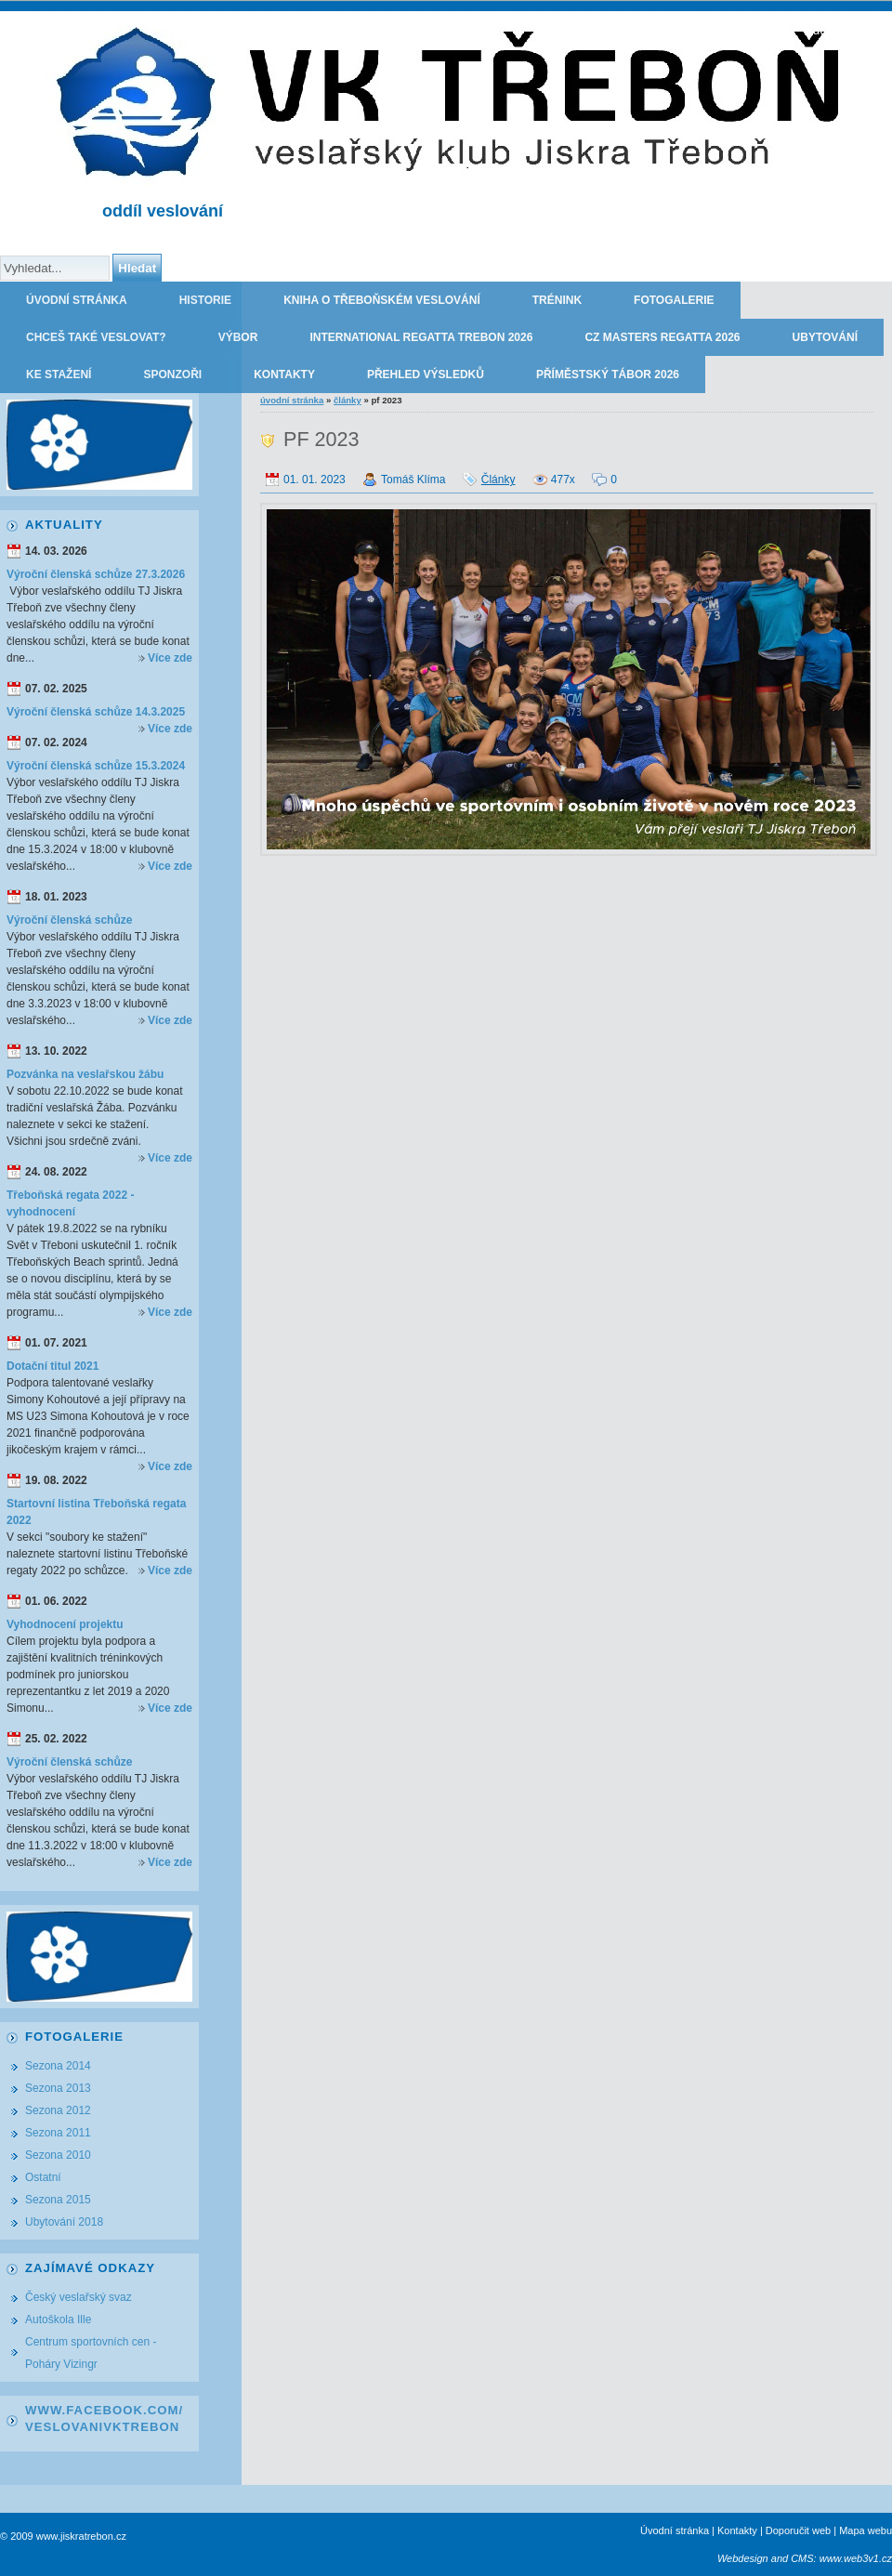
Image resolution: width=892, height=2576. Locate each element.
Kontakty (284, 374)
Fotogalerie (674, 300)
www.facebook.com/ (104, 2410)
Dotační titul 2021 (52, 1366)
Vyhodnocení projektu (65, 1624)
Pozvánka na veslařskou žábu (85, 1074)
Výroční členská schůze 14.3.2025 (96, 711)
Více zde (170, 657)
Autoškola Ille (58, 2319)
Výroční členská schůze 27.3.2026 (96, 574)
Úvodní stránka (76, 300)
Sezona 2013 (58, 2088)
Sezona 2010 (58, 2155)
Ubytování (825, 337)
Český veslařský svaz (78, 2297)
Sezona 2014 (58, 2065)
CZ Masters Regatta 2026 (662, 337)
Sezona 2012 (58, 2110)
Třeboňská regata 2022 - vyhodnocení (70, 1203)
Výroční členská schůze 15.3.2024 (96, 765)
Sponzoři (172, 374)
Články (347, 400)
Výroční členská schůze (69, 920)
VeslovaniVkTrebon (102, 2427)
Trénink (557, 300)
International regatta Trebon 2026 (420, 337)
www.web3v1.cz (856, 2558)
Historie (205, 300)
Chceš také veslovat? (96, 337)
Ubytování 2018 (64, 2221)
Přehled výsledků (425, 374)
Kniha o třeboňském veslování (381, 300)
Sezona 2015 (58, 2199)
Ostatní (43, 2177)
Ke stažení (58, 374)
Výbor (238, 337)
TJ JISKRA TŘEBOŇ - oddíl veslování (783, 29)
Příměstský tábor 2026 (607, 374)
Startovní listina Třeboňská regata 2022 (96, 1512)
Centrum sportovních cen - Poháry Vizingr (90, 2353)
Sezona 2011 (58, 2132)
